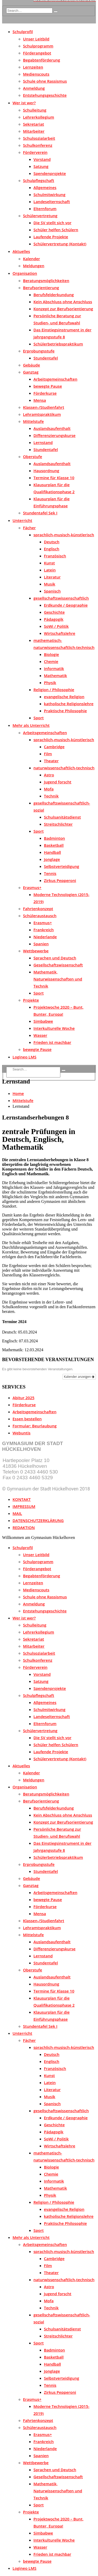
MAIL (17, 1513)
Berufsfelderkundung (53, 294)
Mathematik (55, 675)
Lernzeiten (33, 67)
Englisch (51, 548)
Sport (38, 717)
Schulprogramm (38, 45)
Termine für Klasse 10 (53, 477)
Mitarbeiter (33, 131)
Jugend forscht (57, 781)
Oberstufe (32, 456)
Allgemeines (44, 187)
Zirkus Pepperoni (60, 880)
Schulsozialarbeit (39, 138)
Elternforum (44, 208)
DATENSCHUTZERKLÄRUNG (38, 1520)
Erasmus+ (32, 887)
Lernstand (43, 442)
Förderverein (35, 152)
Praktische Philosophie (65, 710)
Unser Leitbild (36, 38)
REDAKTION (24, 1527)
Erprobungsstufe (39, 351)
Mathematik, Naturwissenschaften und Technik (57, 979)
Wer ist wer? (24, 102)
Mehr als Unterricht (31, 725)
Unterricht (22, 520)
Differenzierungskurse (54, 435)
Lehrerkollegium (38, 117)
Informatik (54, 668)
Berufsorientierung (41, 287)
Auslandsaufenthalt (52, 428)
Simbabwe (43, 1021)
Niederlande (45, 936)
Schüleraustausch (39, 915)
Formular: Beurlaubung (34, 1425)
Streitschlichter (58, 824)
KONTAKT (22, 1499)
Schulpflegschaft (38, 180)
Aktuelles (21, 251)
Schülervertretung (40, 215)
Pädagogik (54, 619)
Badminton (54, 838)
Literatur (52, 577)
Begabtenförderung (41, 60)
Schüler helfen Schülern (55, 229)
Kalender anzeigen (79, 1376)
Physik (50, 682)
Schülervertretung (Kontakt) (59, 243)
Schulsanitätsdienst (62, 817)
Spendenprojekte (49, 173)
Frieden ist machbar (52, 1042)
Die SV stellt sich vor (52, 222)
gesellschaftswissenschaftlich (61, 598)
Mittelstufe (33, 421)
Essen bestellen (27, 1418)
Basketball (54, 845)
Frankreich (43, 929)
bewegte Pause (47, 386)
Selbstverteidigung (61, 866)
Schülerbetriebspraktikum (58, 343)
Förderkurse (45, 393)
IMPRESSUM (24, 1506)
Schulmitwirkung (49, 194)
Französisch (55, 555)
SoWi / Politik (56, 626)
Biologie (51, 654)
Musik (49, 584)
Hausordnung (46, 470)
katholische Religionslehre (69, 703)
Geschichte (54, 612)
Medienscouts (36, 74)
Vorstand (42, 159)
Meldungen (33, 265)
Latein (50, 570)
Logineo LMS (24, 1056)
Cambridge (54, 746)
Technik (51, 796)
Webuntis (22, 1432)
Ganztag (30, 372)
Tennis (50, 873)
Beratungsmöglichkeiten (46, 280)
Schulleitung (34, 110)
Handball (52, 852)
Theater (51, 760)
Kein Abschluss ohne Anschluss (62, 301)
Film (48, 753)
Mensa (39, 400)
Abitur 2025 (23, 1397)
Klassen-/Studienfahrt (43, 407)
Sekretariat (33, 124)
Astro (49, 774)
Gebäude (31, 365)
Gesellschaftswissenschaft (58, 964)
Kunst (49, 562)
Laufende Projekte (50, 236)
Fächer (29, 527)
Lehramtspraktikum (42, 414)
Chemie (51, 661)
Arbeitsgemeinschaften (55, 379)
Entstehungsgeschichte (45, 95)
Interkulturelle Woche (54, 1028)
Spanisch (52, 591)
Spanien (41, 943)
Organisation (25, 273)
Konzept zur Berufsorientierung (63, 308)
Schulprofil (23, 31)
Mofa (49, 788)
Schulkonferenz (37, 145)
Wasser (40, 1035)
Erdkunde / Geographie (66, 605)
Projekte (31, 1000)
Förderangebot (37, 53)
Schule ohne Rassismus (45, 81)
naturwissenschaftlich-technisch (63, 767)
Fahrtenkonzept (38, 908)
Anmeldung (34, 88)
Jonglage (52, 859)
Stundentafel (45, 358)
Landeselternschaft (51, 201)
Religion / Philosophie (53, 689)
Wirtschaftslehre (59, 633)
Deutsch (51, 541)
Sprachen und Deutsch (54, 957)
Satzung (40, 166)
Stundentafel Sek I (40, 512)
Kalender (31, 258)
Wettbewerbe (36, 950)
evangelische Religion (64, 696)
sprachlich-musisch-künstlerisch (63, 534)
